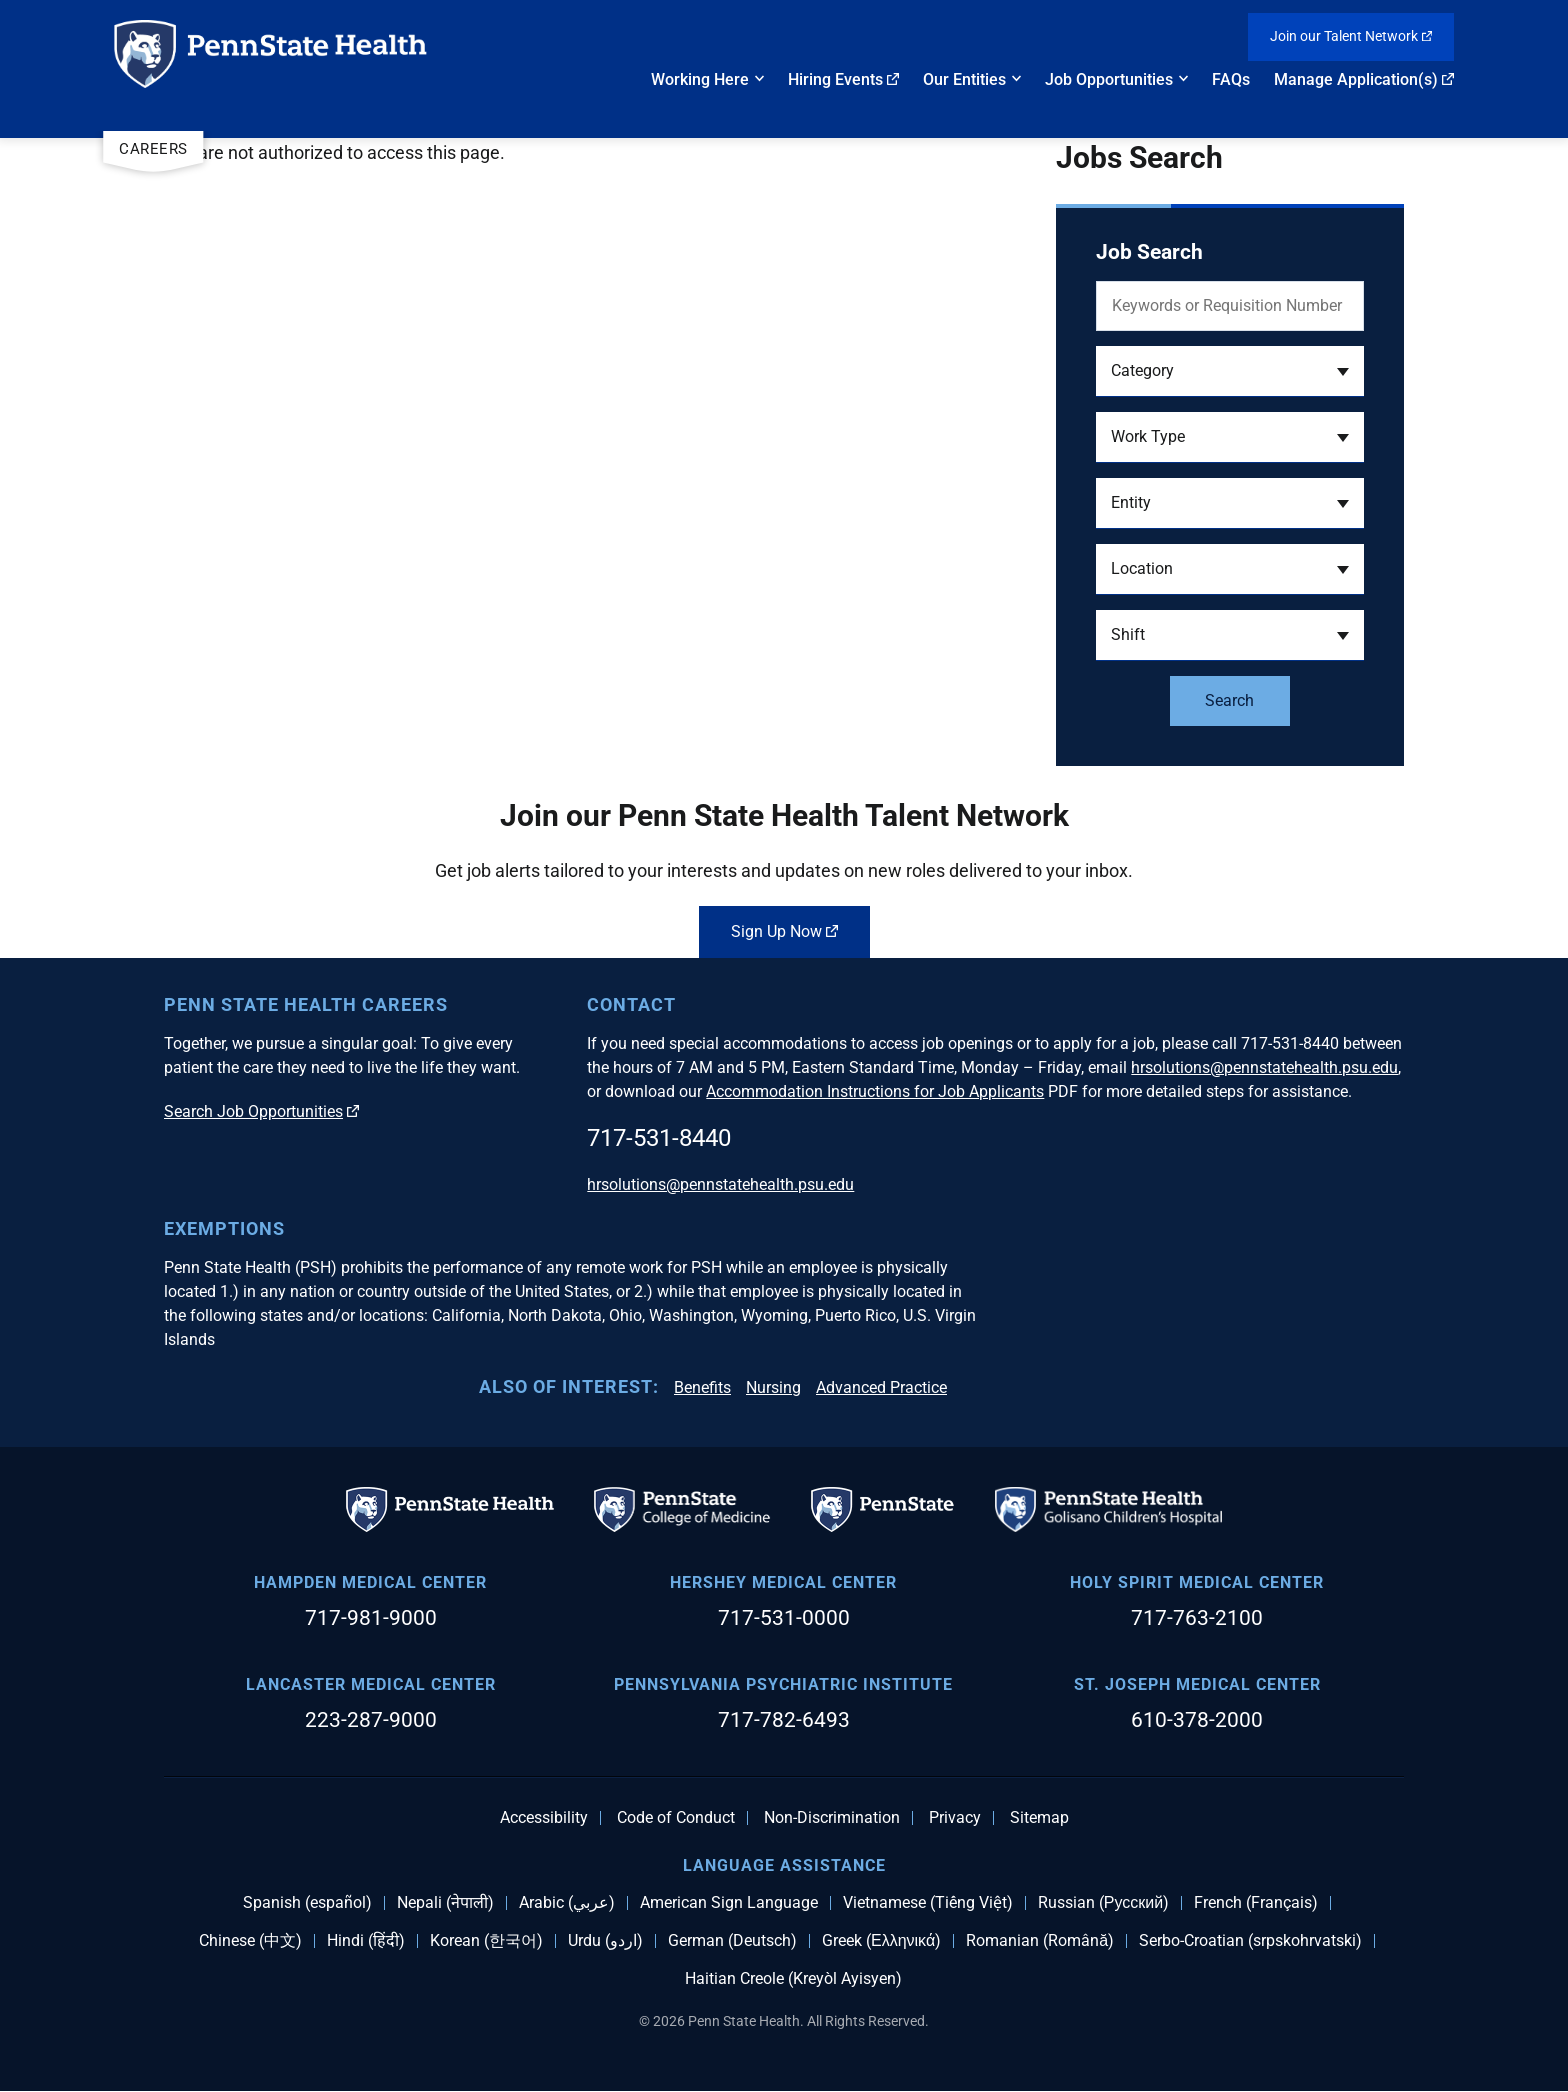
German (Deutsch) (732, 1941)
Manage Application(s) (1364, 79)
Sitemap (1039, 1818)
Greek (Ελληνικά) (881, 1941)
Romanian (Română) (1040, 1941)
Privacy (955, 1818)
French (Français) (1256, 1903)
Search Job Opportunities (261, 1111)
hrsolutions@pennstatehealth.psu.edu (1264, 1067)
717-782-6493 (784, 1720)
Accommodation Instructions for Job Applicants (875, 1091)
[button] (1230, 371)
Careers (153, 149)
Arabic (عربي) (567, 1903)
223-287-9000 (371, 1720)
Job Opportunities (1109, 79)
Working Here (700, 79)
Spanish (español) (307, 1903)
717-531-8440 (659, 1138)
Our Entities (964, 79)
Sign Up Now (784, 931)
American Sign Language (729, 1903)
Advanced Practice (881, 1387)
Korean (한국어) (486, 1941)
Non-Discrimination (832, 1818)
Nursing (773, 1387)
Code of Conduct (676, 1818)
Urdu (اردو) (605, 1941)
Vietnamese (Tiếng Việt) (928, 1903)
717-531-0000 (784, 1618)
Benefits (702, 1387)
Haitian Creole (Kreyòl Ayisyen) (793, 1979)
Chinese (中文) (250, 1941)
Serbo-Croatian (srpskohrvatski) (1250, 1941)
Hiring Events (843, 79)
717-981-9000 (371, 1618)
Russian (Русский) (1103, 1903)
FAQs (1231, 79)
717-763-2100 (1197, 1618)
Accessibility (544, 1818)
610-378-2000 (1197, 1720)
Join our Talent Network (1351, 36)
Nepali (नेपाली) (445, 1903)
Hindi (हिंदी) (366, 1941)
